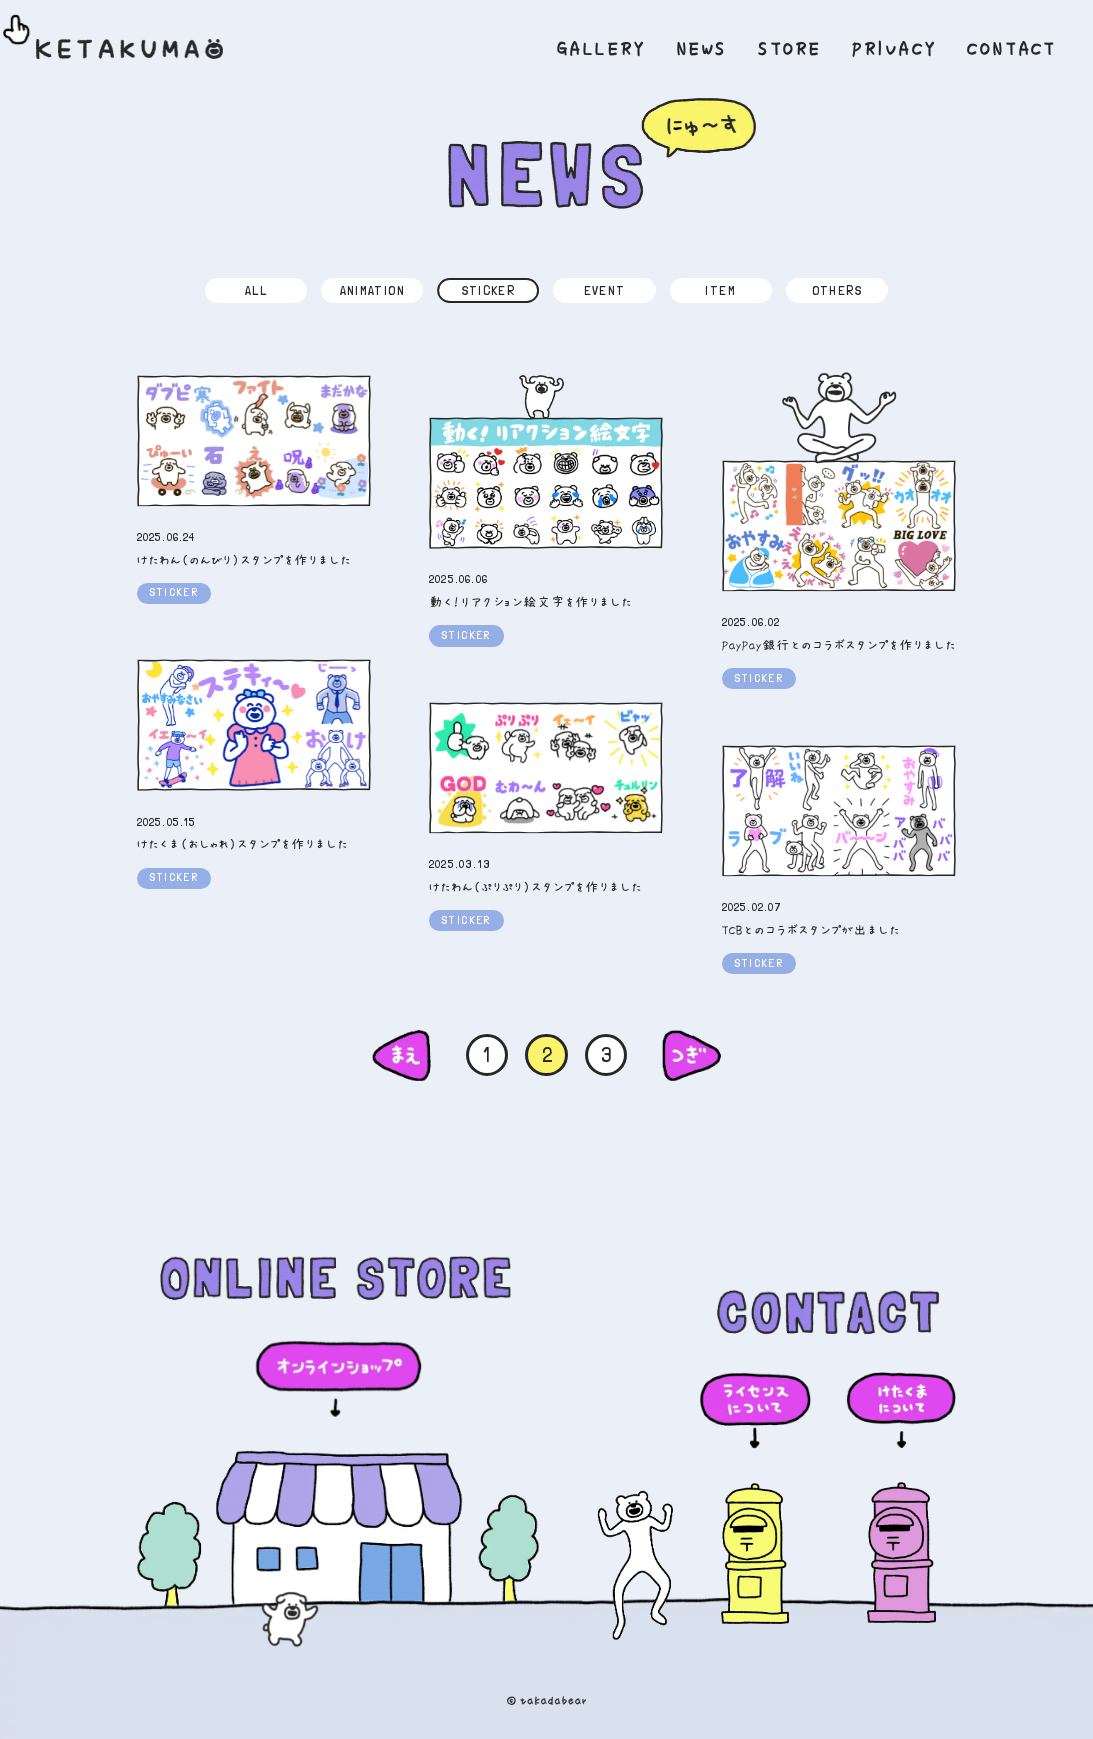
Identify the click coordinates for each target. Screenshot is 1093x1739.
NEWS (702, 49)
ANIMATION (372, 290)
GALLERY (602, 49)
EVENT (605, 290)
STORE (790, 49)
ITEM (720, 290)
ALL (256, 290)
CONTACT (1012, 49)
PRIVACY (895, 49)
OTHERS (837, 290)
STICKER (489, 290)
